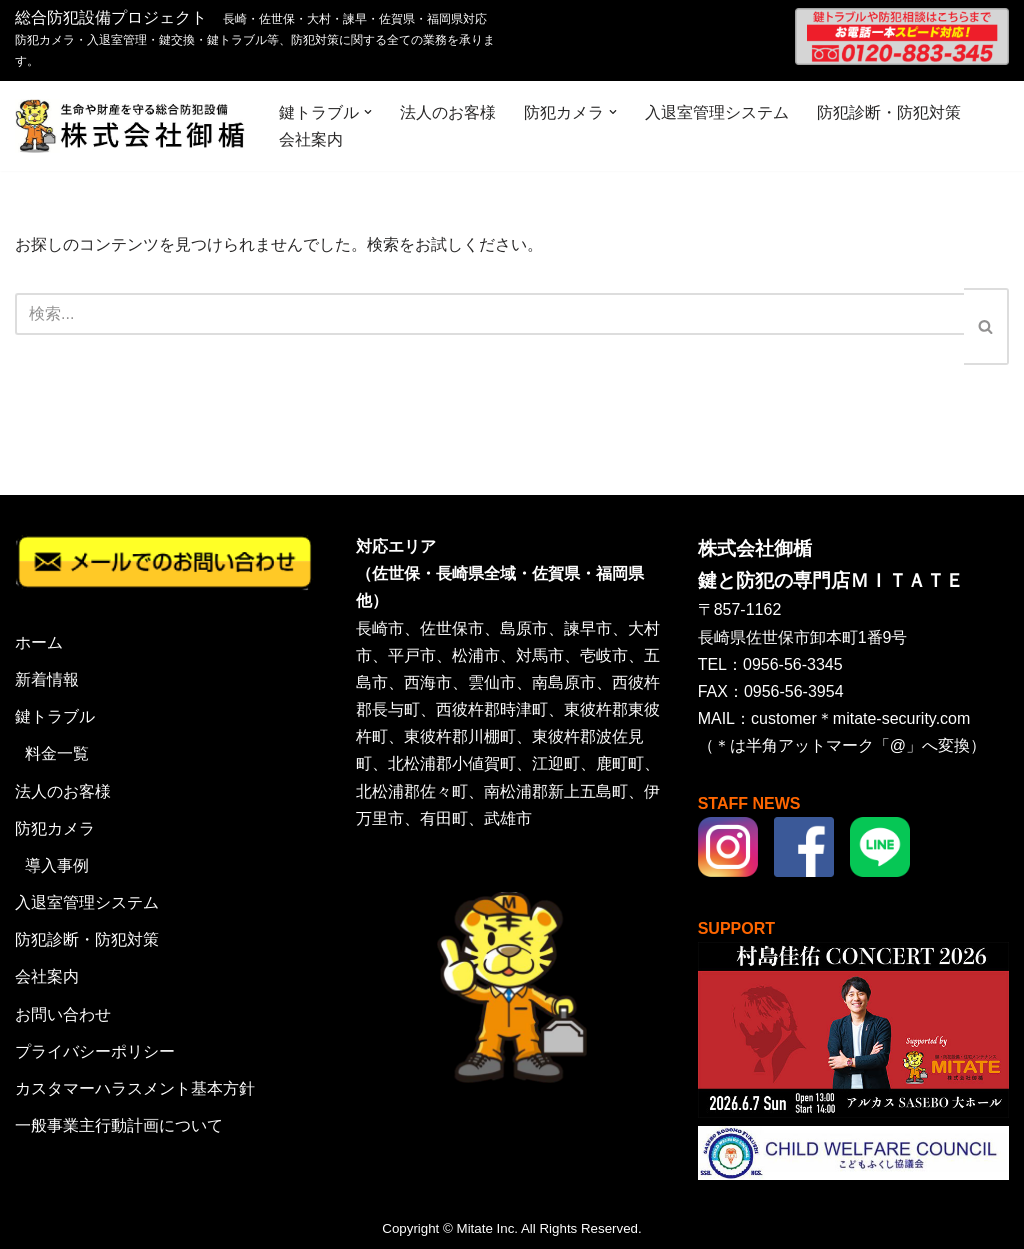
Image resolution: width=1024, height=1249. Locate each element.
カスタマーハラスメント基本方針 (135, 1088)
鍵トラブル (55, 716)
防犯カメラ (55, 828)
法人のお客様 (448, 112)
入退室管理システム (717, 112)
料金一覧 (57, 753)
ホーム (39, 642)
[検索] (489, 314)
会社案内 (311, 139)
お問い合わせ (63, 1014)
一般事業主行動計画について (119, 1125)
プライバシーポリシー (95, 1051)
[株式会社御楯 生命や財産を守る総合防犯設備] (130, 126)
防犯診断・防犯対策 (889, 112)
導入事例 (57, 865)
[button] (368, 112)
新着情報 (47, 679)
